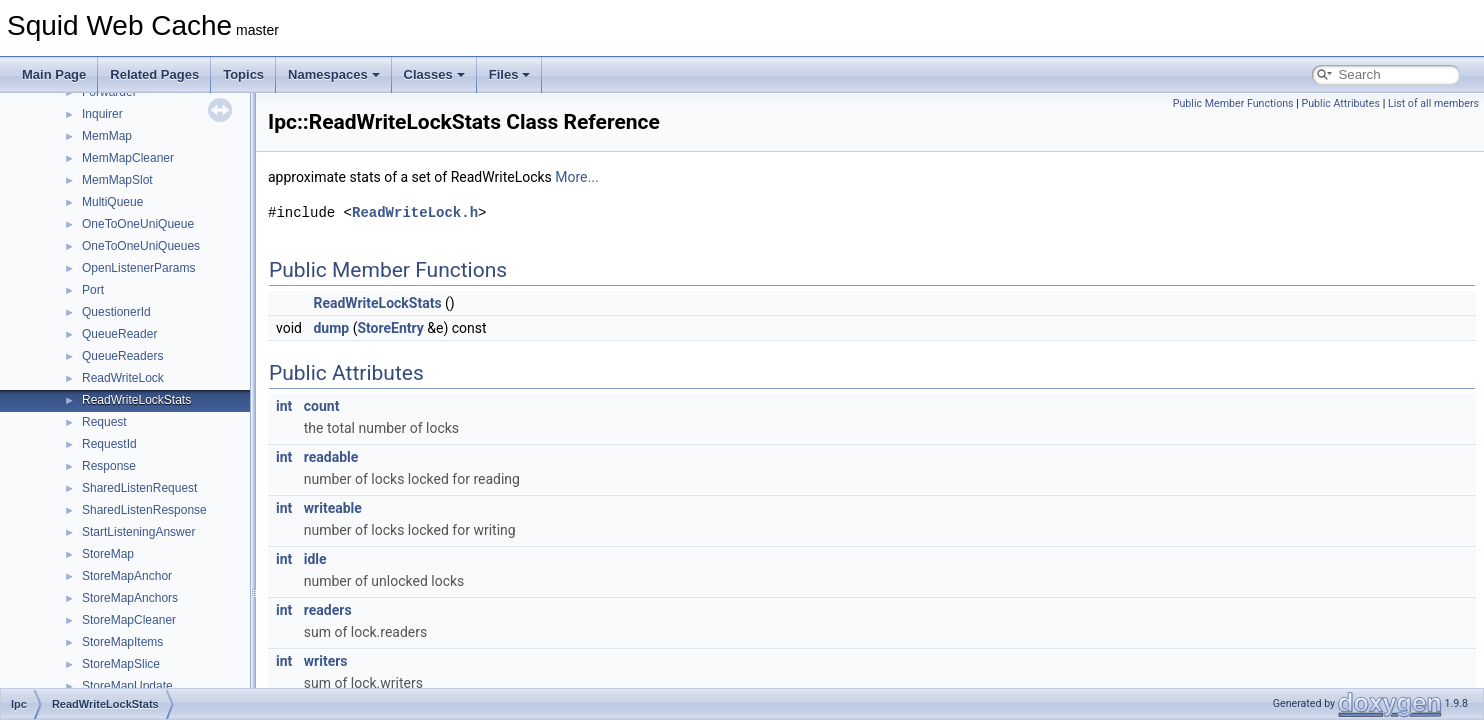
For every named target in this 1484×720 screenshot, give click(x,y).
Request (104, 422)
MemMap (107, 136)
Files (510, 74)
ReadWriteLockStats (136, 400)
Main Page (54, 74)
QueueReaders (122, 356)
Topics (243, 74)
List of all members (1433, 103)
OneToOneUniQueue (138, 224)
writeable (333, 508)
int (284, 406)
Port (93, 290)
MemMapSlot (117, 180)
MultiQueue (112, 202)
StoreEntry (390, 328)
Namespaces (334, 74)
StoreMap (108, 554)
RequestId (109, 444)
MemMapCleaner (128, 158)
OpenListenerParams (138, 268)
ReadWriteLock (123, 378)
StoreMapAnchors (130, 598)
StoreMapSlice (121, 664)
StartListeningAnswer (138, 532)
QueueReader (119, 334)
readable (331, 457)
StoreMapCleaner (129, 620)
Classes (434, 74)
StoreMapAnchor (127, 576)
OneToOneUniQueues (141, 246)
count (322, 406)
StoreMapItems (122, 642)
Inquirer (102, 114)
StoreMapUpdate (127, 686)
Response (109, 466)
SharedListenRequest (139, 488)
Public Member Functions (1233, 103)
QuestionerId (116, 312)
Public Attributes (1340, 103)
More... (576, 177)
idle (315, 559)
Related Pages (154, 74)
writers (326, 661)
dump (331, 328)
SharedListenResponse (144, 510)
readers (328, 610)
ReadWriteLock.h (415, 212)
